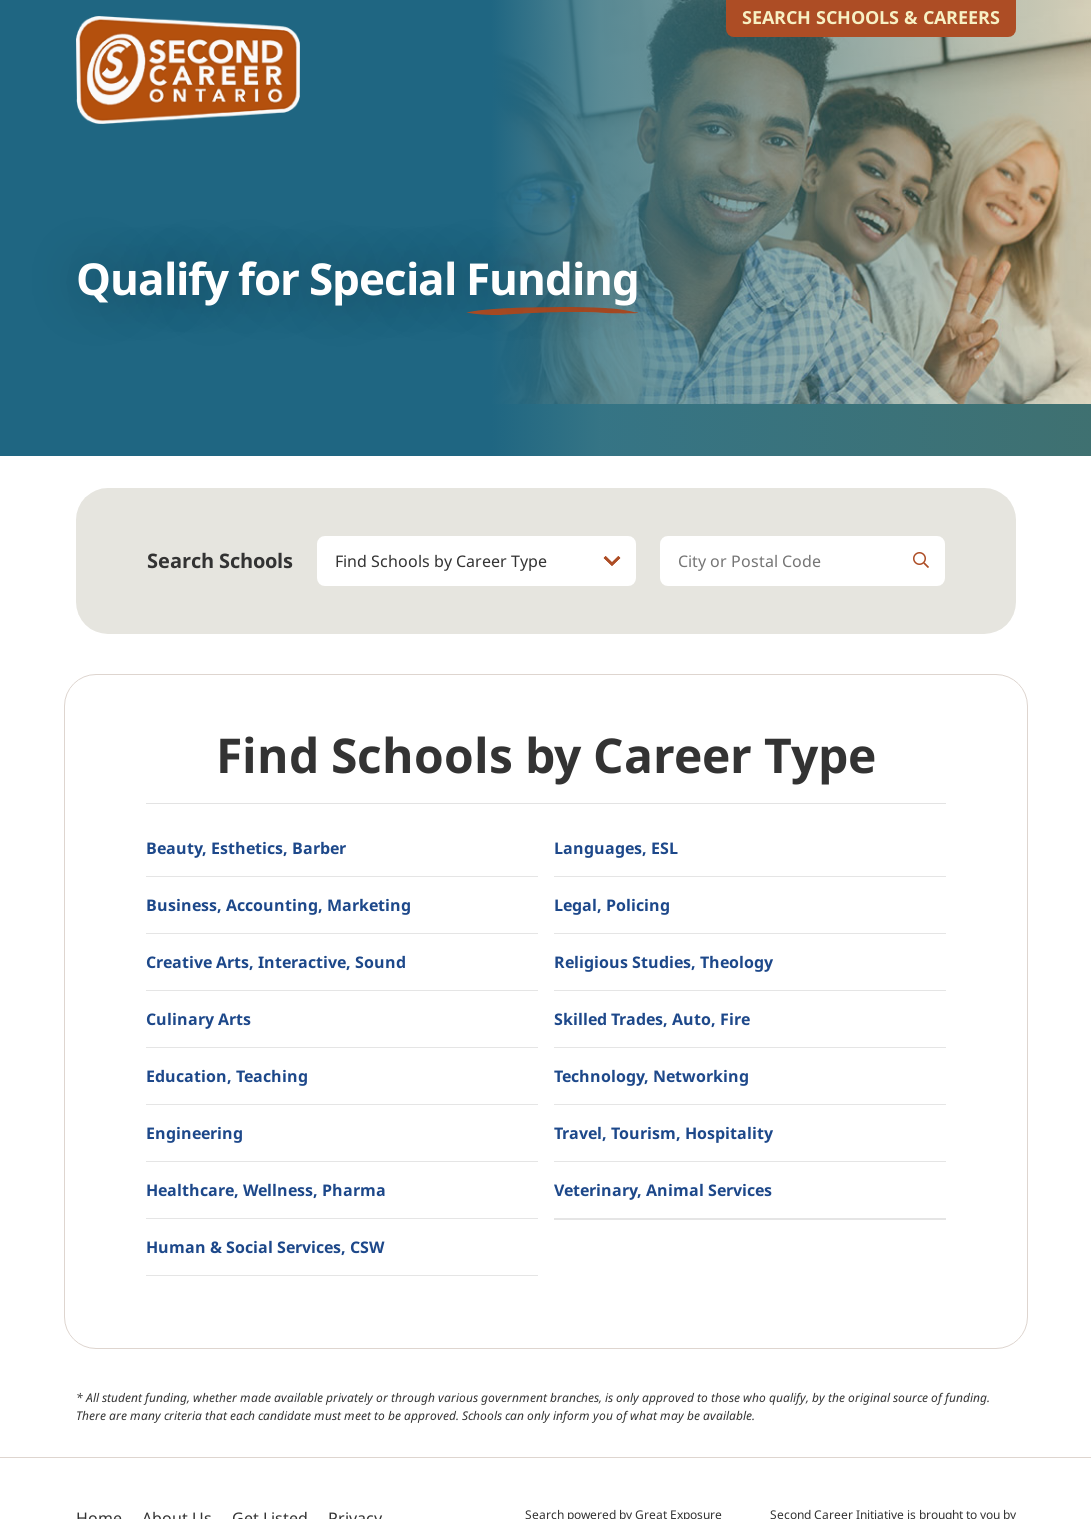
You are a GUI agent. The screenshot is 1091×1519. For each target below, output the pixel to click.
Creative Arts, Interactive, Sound (276, 962)
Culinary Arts (198, 1019)
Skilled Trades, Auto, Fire (652, 1019)
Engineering (194, 1133)
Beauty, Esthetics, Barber (246, 848)
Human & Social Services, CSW (265, 1247)
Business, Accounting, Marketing (278, 905)
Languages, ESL (616, 848)
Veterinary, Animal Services (663, 1190)
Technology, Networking (651, 1076)
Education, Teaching (227, 1076)
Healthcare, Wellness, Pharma (266, 1190)
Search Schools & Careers (871, 17)
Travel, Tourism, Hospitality (663, 1133)
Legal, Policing (612, 905)
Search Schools (220, 561)
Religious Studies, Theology (663, 962)
